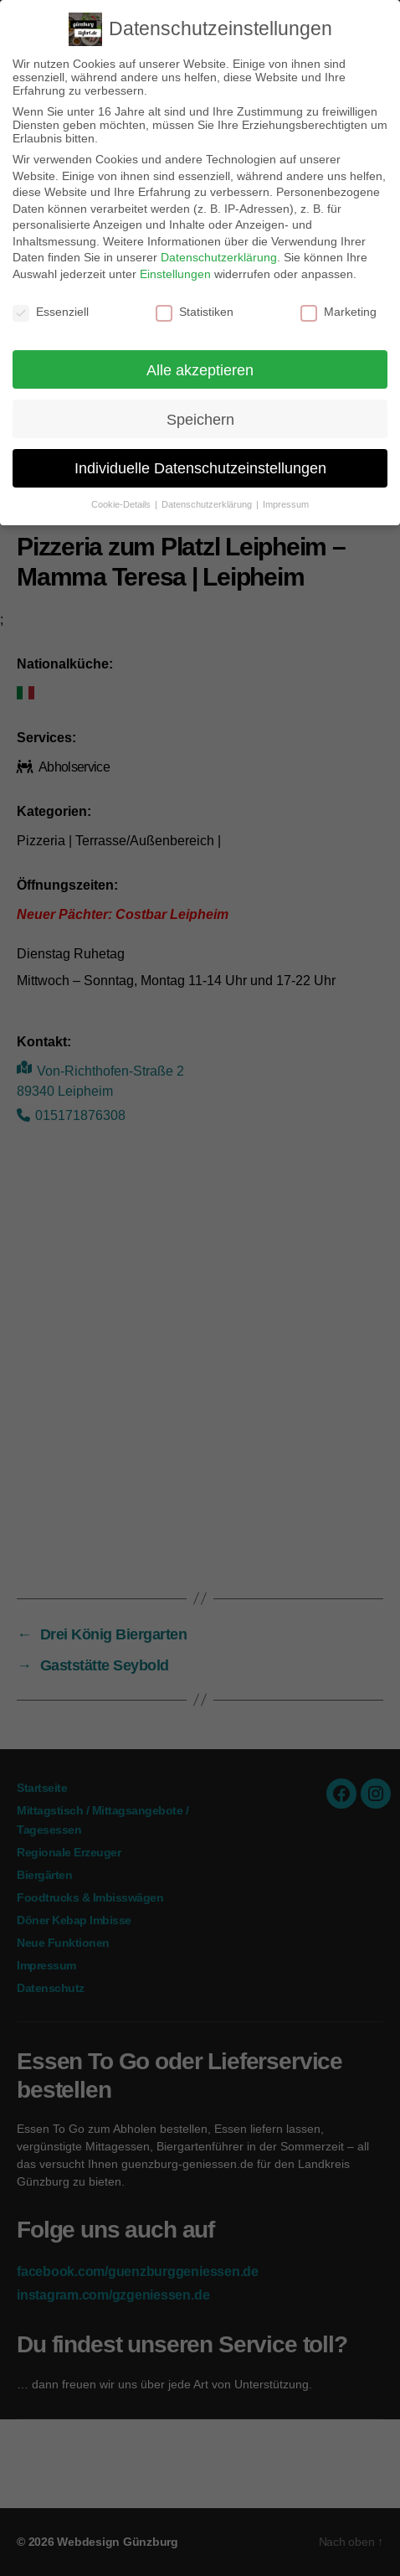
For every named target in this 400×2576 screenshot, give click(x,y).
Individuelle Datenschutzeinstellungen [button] (200, 468)
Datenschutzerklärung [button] (208, 504)
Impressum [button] (286, 504)
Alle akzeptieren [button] (200, 370)
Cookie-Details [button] (122, 504)
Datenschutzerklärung (219, 257)
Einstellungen (175, 274)
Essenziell (51, 311)
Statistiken (194, 311)
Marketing (338, 311)
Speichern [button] (200, 419)
